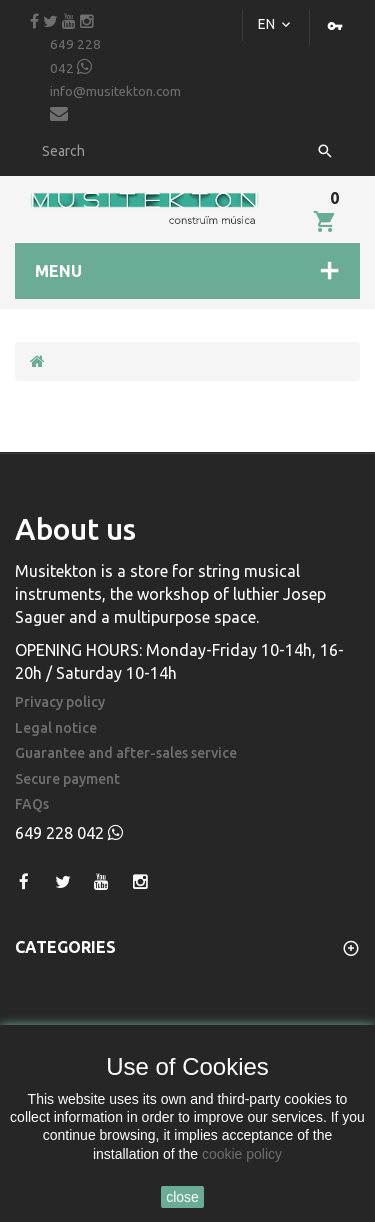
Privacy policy (60, 702)
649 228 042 (75, 56)
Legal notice (56, 728)
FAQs (32, 804)
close (182, 1197)
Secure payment (67, 779)
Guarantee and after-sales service (126, 753)
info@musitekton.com (115, 103)
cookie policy (242, 1154)
